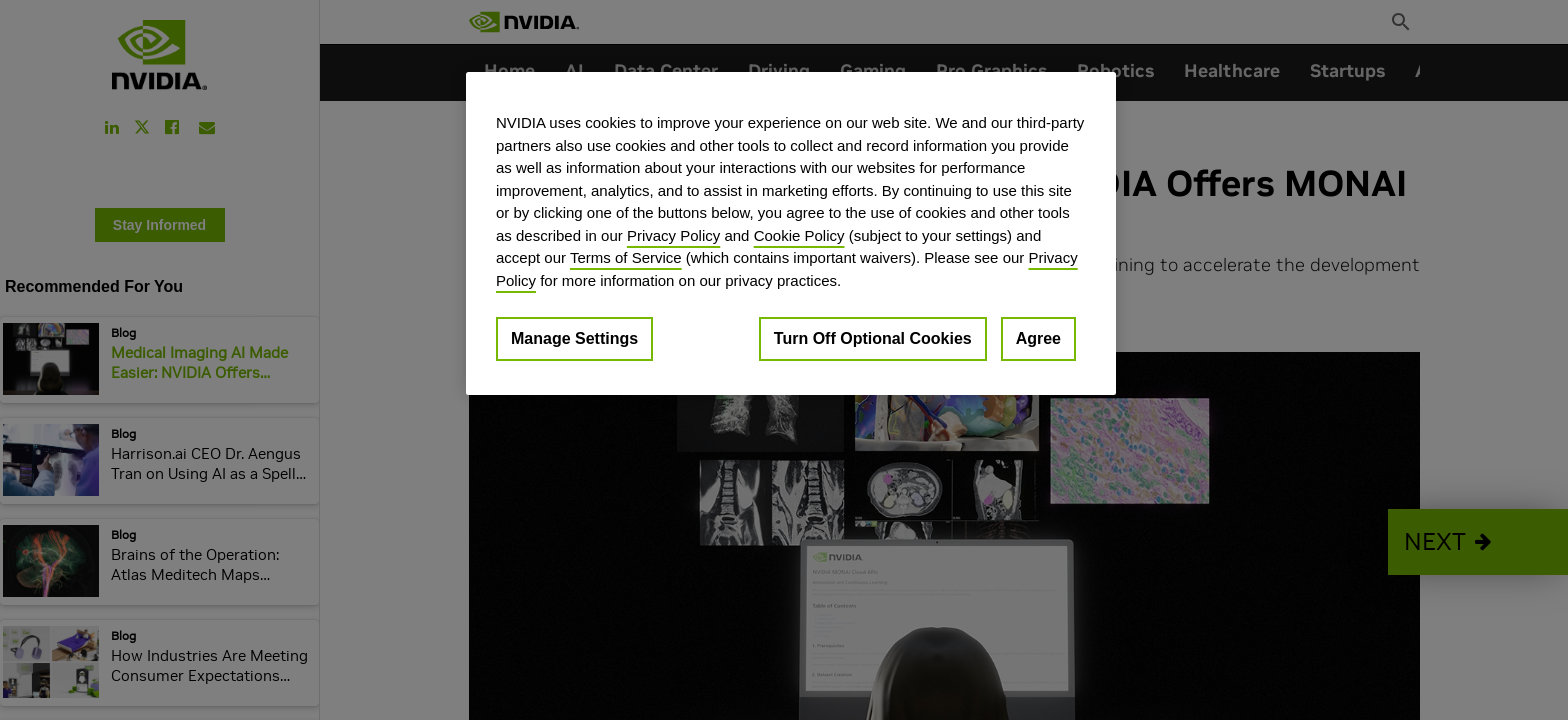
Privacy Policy (673, 235)
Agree (1038, 338)
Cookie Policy (799, 235)
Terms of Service (626, 257)
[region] (791, 233)
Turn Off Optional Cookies (873, 338)
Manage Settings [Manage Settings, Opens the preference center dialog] (574, 338)
